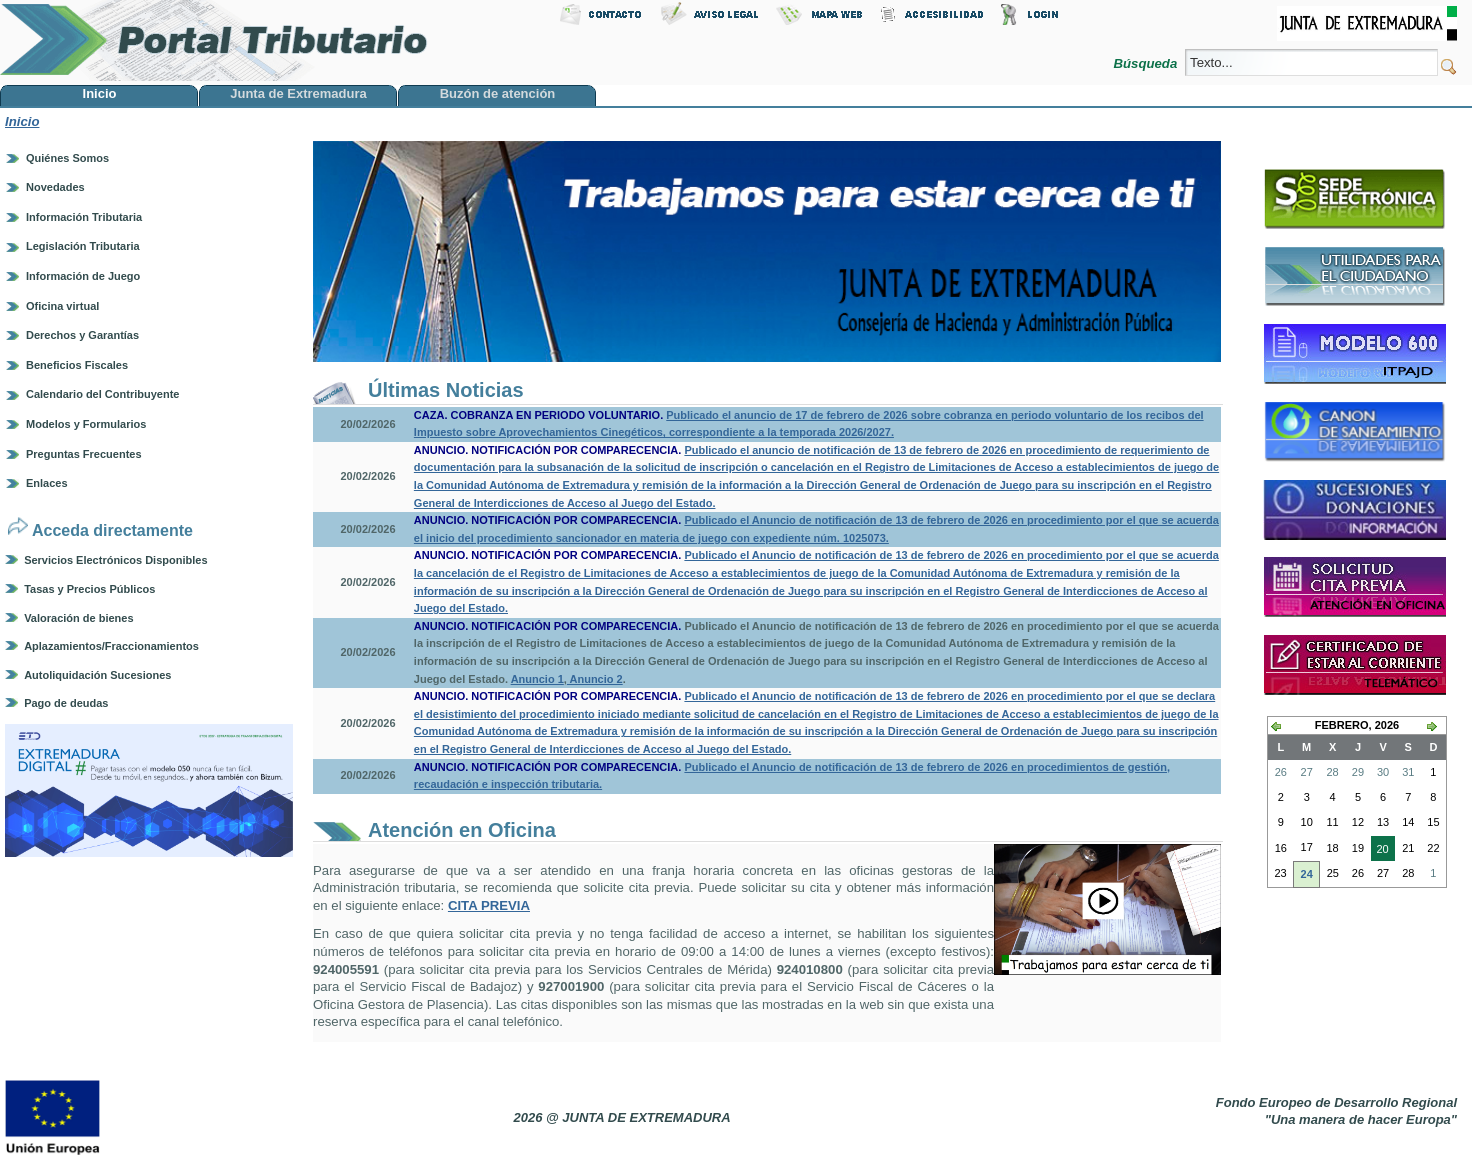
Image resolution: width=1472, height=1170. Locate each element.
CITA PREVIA (489, 905)
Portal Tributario (214, 40)
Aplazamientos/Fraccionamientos (111, 646)
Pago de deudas (66, 703)
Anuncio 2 (595, 679)
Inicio (22, 121)
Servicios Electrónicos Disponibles (115, 560)
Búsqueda (1147, 63)
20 (1380, 851)
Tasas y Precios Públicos (89, 589)
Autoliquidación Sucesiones (97, 675)
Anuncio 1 (537, 679)
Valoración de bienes (78, 618)
